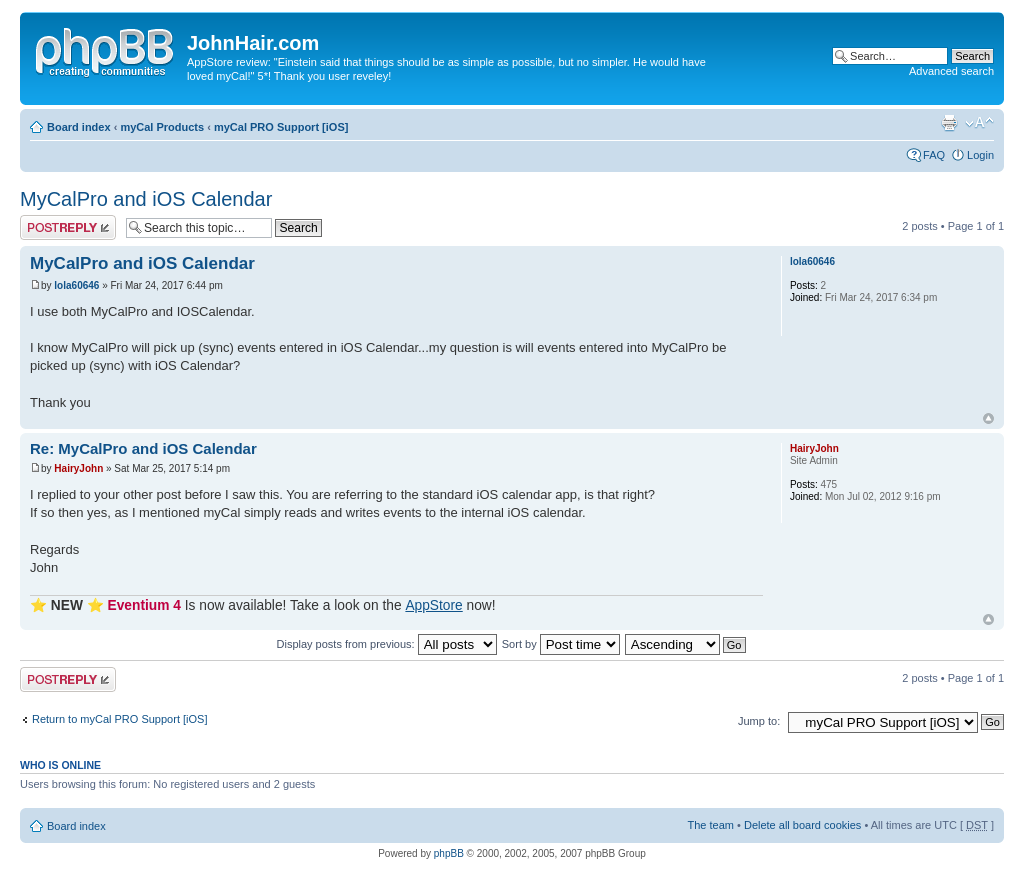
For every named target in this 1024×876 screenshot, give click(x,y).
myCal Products (162, 127)
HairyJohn (78, 468)
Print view (949, 123)
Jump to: (759, 721)
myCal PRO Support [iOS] (281, 127)
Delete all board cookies (802, 825)
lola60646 (76, 285)
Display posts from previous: (387, 644)
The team (711, 825)
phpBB (449, 853)
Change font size (979, 123)
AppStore (433, 605)
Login (980, 155)
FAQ (934, 155)
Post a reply (68, 227)
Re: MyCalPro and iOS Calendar (143, 448)
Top (988, 418)
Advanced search (951, 71)
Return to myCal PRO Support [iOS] (119, 719)
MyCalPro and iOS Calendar (146, 199)
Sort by (561, 644)
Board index (79, 127)
